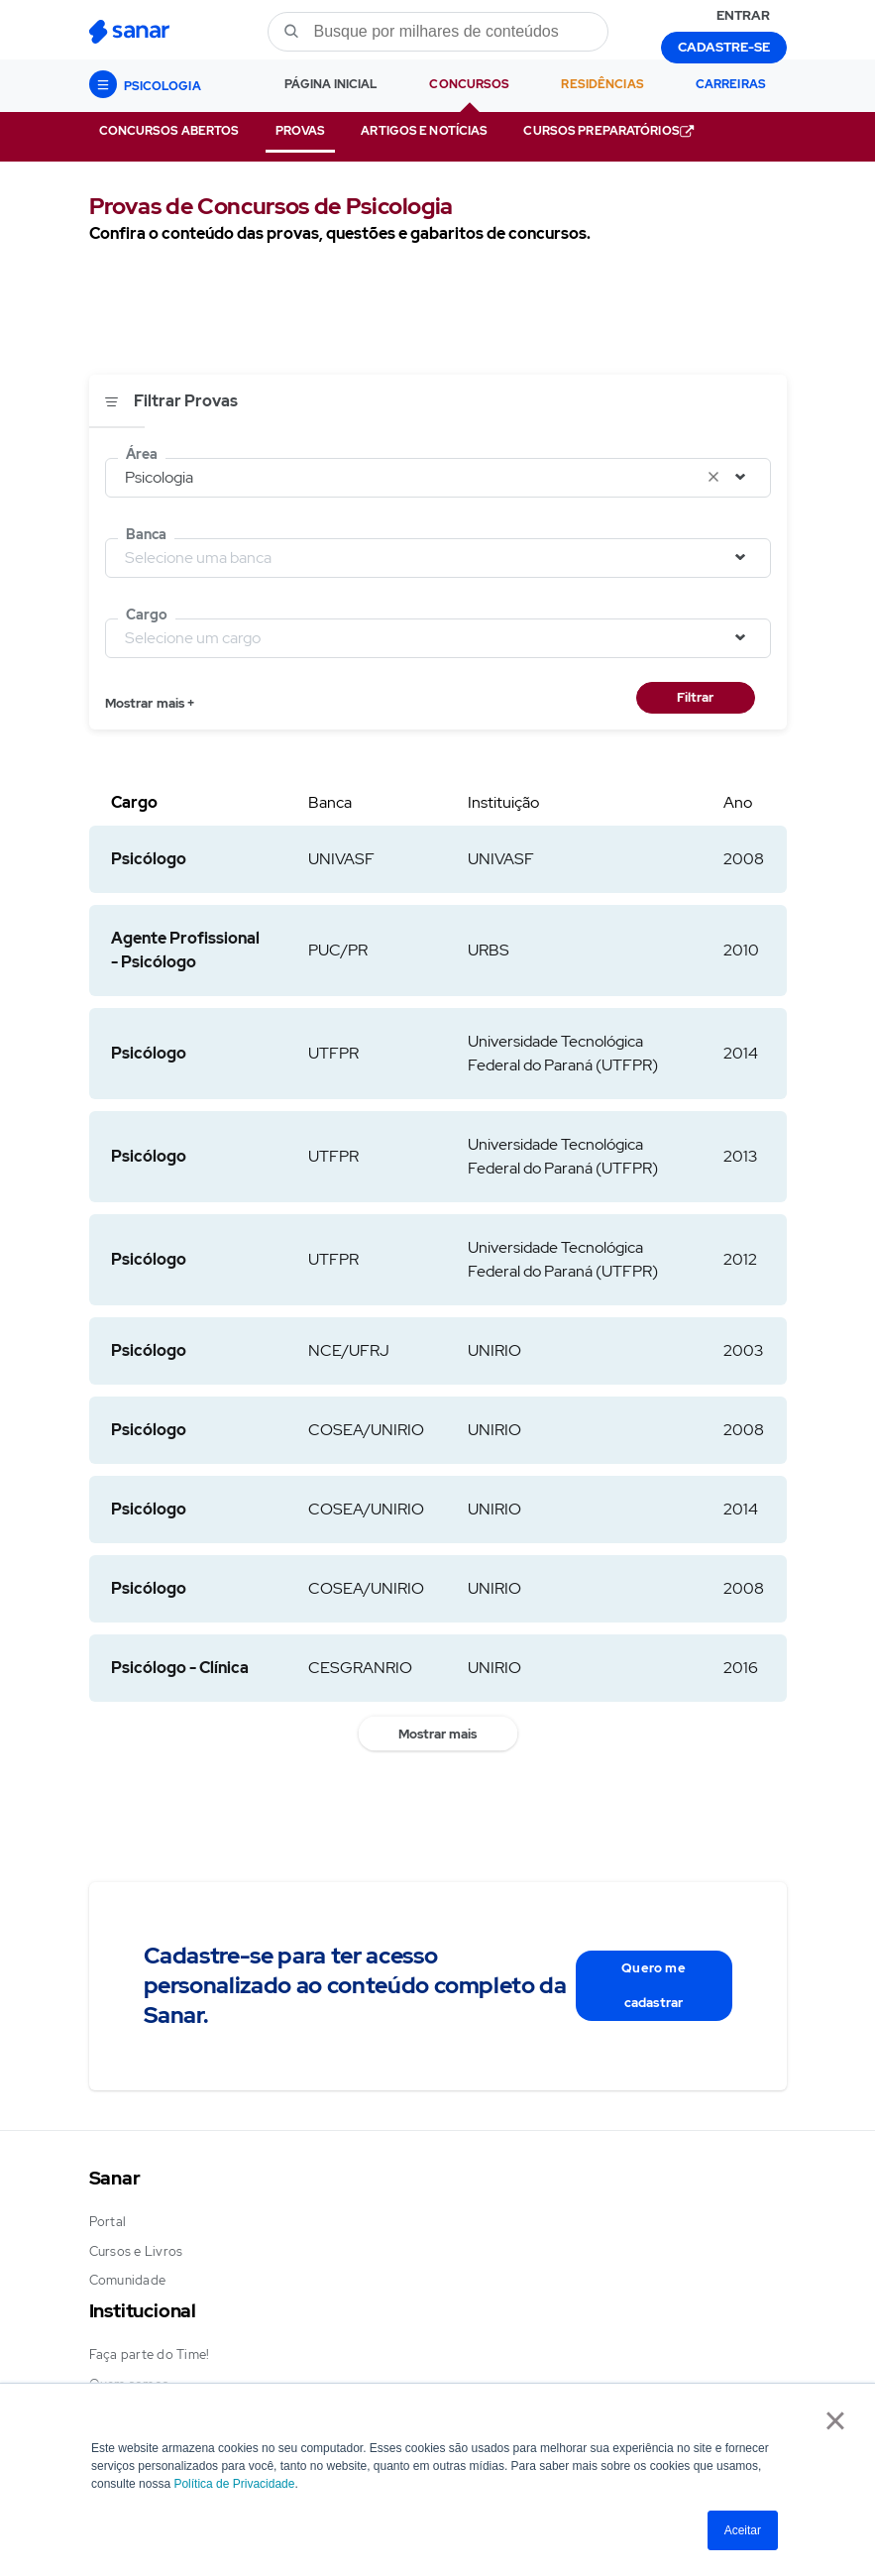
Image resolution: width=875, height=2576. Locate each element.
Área (142, 454)
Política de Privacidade (233, 2484)
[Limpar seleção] (714, 477)
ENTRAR (743, 15)
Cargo (146, 614)
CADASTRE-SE (724, 47)
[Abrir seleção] (740, 477)
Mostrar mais (437, 1734)
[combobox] (438, 480)
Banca (146, 534)
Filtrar (695, 697)
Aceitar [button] (742, 2530)
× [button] (834, 2420)
